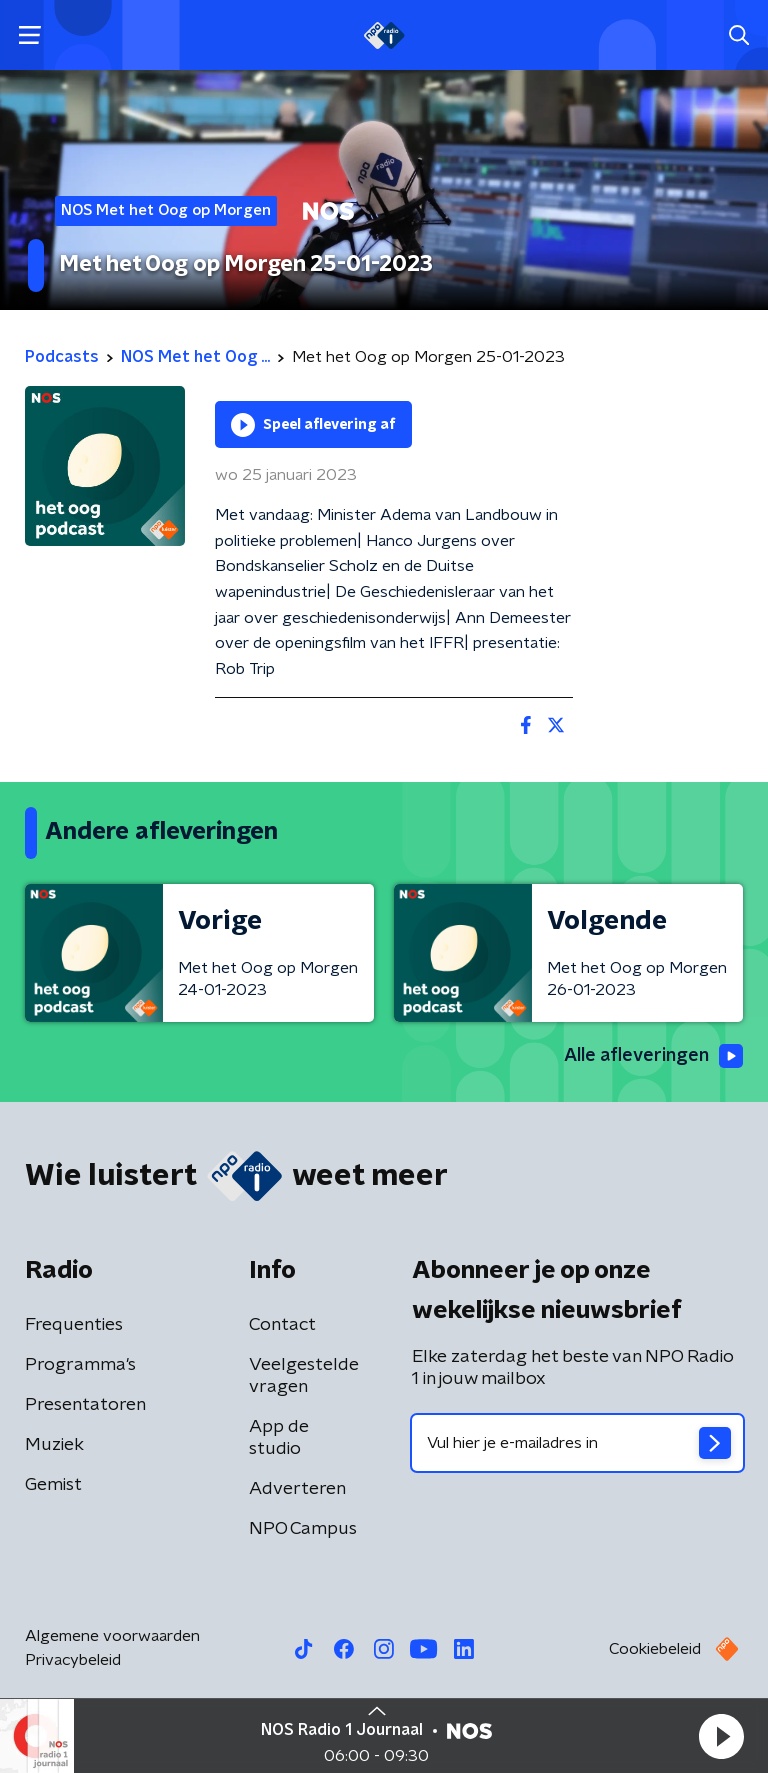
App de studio (279, 1438)
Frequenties (74, 1325)
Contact (282, 1325)
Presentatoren (85, 1405)
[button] (721, 1736)
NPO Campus (303, 1529)
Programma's (80, 1365)
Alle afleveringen (653, 1056)
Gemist (53, 1485)
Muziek (54, 1445)
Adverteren (297, 1489)
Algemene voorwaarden (112, 1636)
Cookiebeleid (655, 1649)
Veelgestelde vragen (304, 1376)
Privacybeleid (73, 1660)
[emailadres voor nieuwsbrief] (577, 1443)
